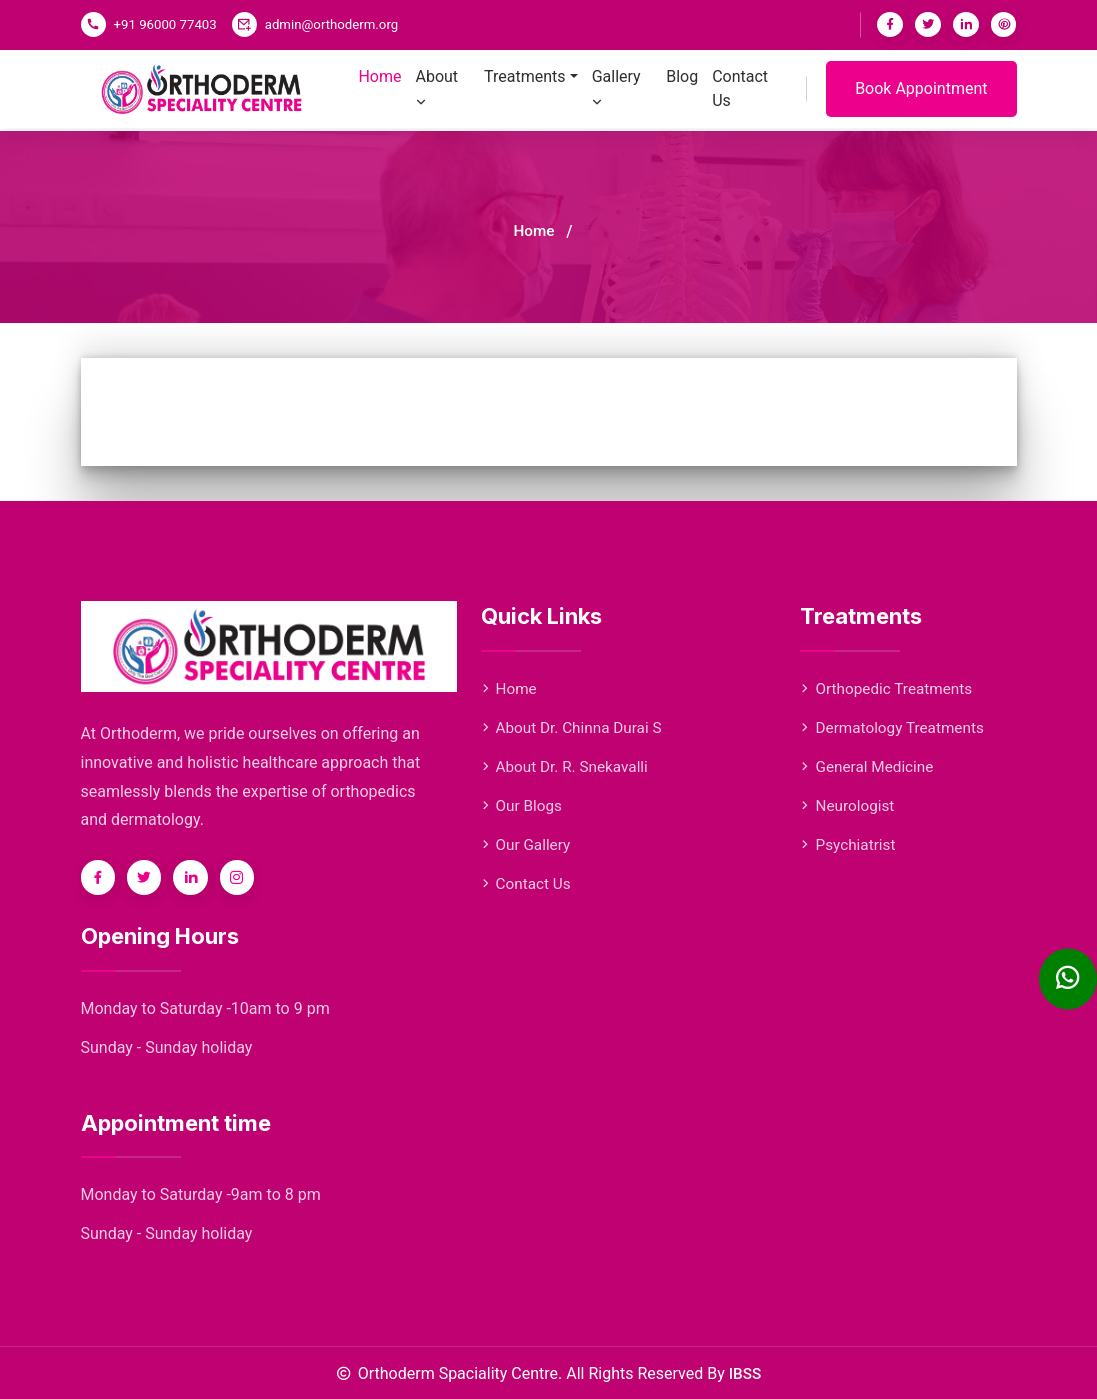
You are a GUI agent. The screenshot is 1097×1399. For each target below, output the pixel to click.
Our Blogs (523, 805)
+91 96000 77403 (165, 24)
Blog (684, 90)
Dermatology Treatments (895, 727)
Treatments (529, 90)
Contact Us (739, 101)
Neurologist (849, 805)
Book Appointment (921, 101)
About (443, 101)
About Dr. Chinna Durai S (575, 727)
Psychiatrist (849, 844)
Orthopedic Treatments (889, 688)
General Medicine (869, 766)
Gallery (617, 101)
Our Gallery (527, 844)
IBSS (745, 1373)
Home (389, 90)
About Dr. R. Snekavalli (568, 766)
